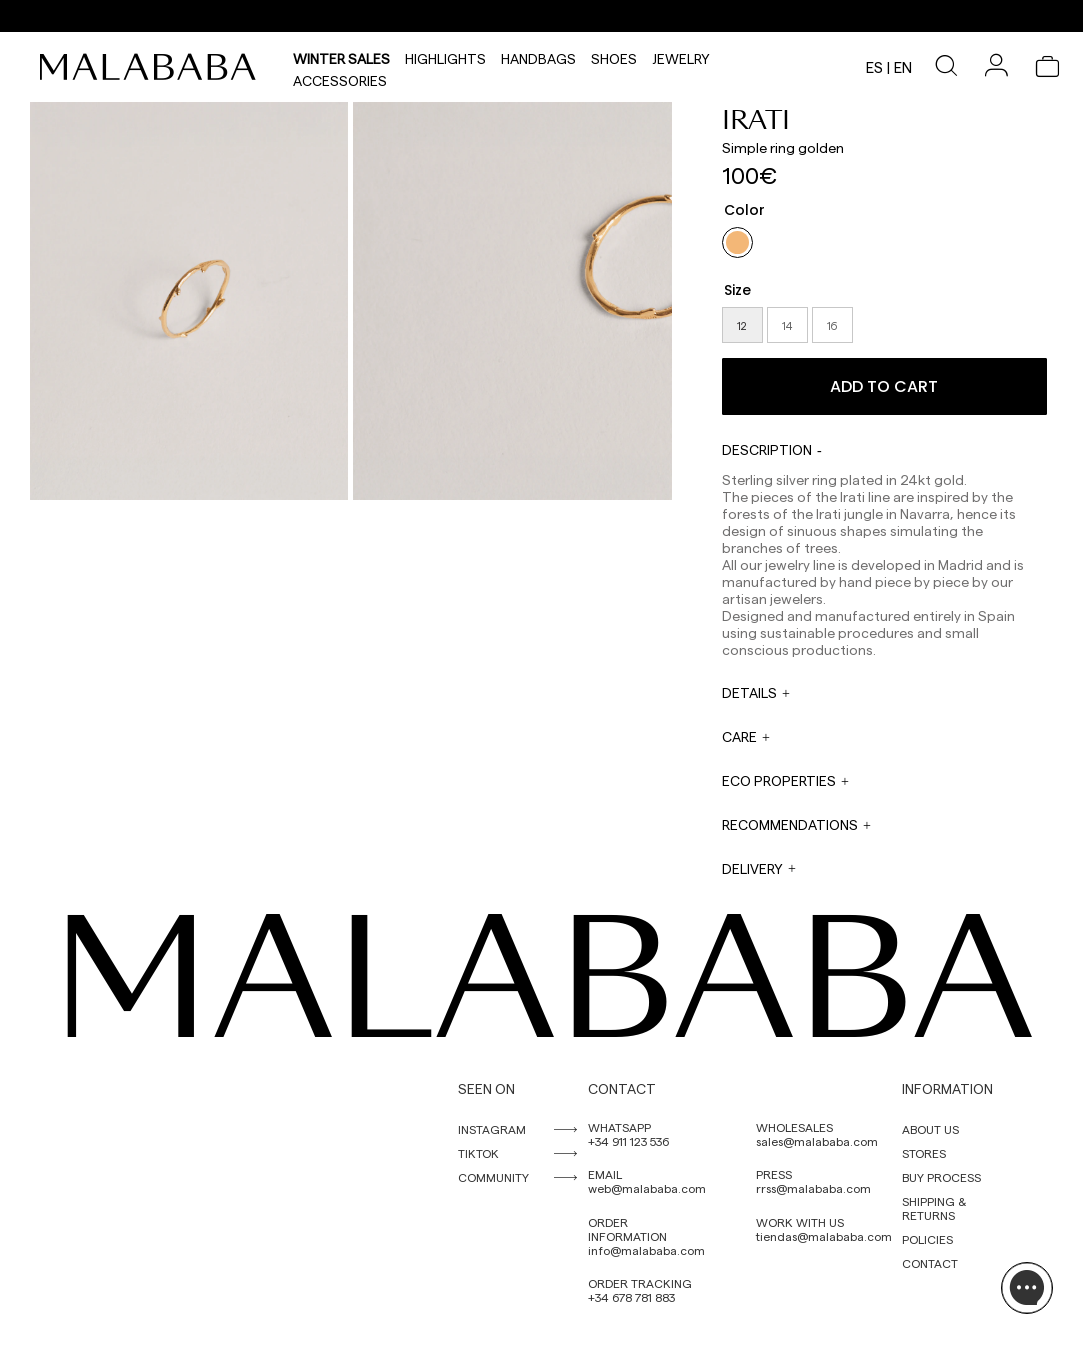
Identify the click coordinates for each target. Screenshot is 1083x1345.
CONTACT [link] (930, 1263)
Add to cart (884, 386)
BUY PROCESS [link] (941, 1177)
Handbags (538, 56)
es (874, 67)
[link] (153, 67)
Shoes (614, 56)
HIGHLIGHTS (445, 56)
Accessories (340, 78)
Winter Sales (341, 56)
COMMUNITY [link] (493, 1177)
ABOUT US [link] (930, 1129)
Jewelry (681, 56)
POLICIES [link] (927, 1239)
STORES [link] (924, 1153)
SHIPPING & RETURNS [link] (934, 1208)
